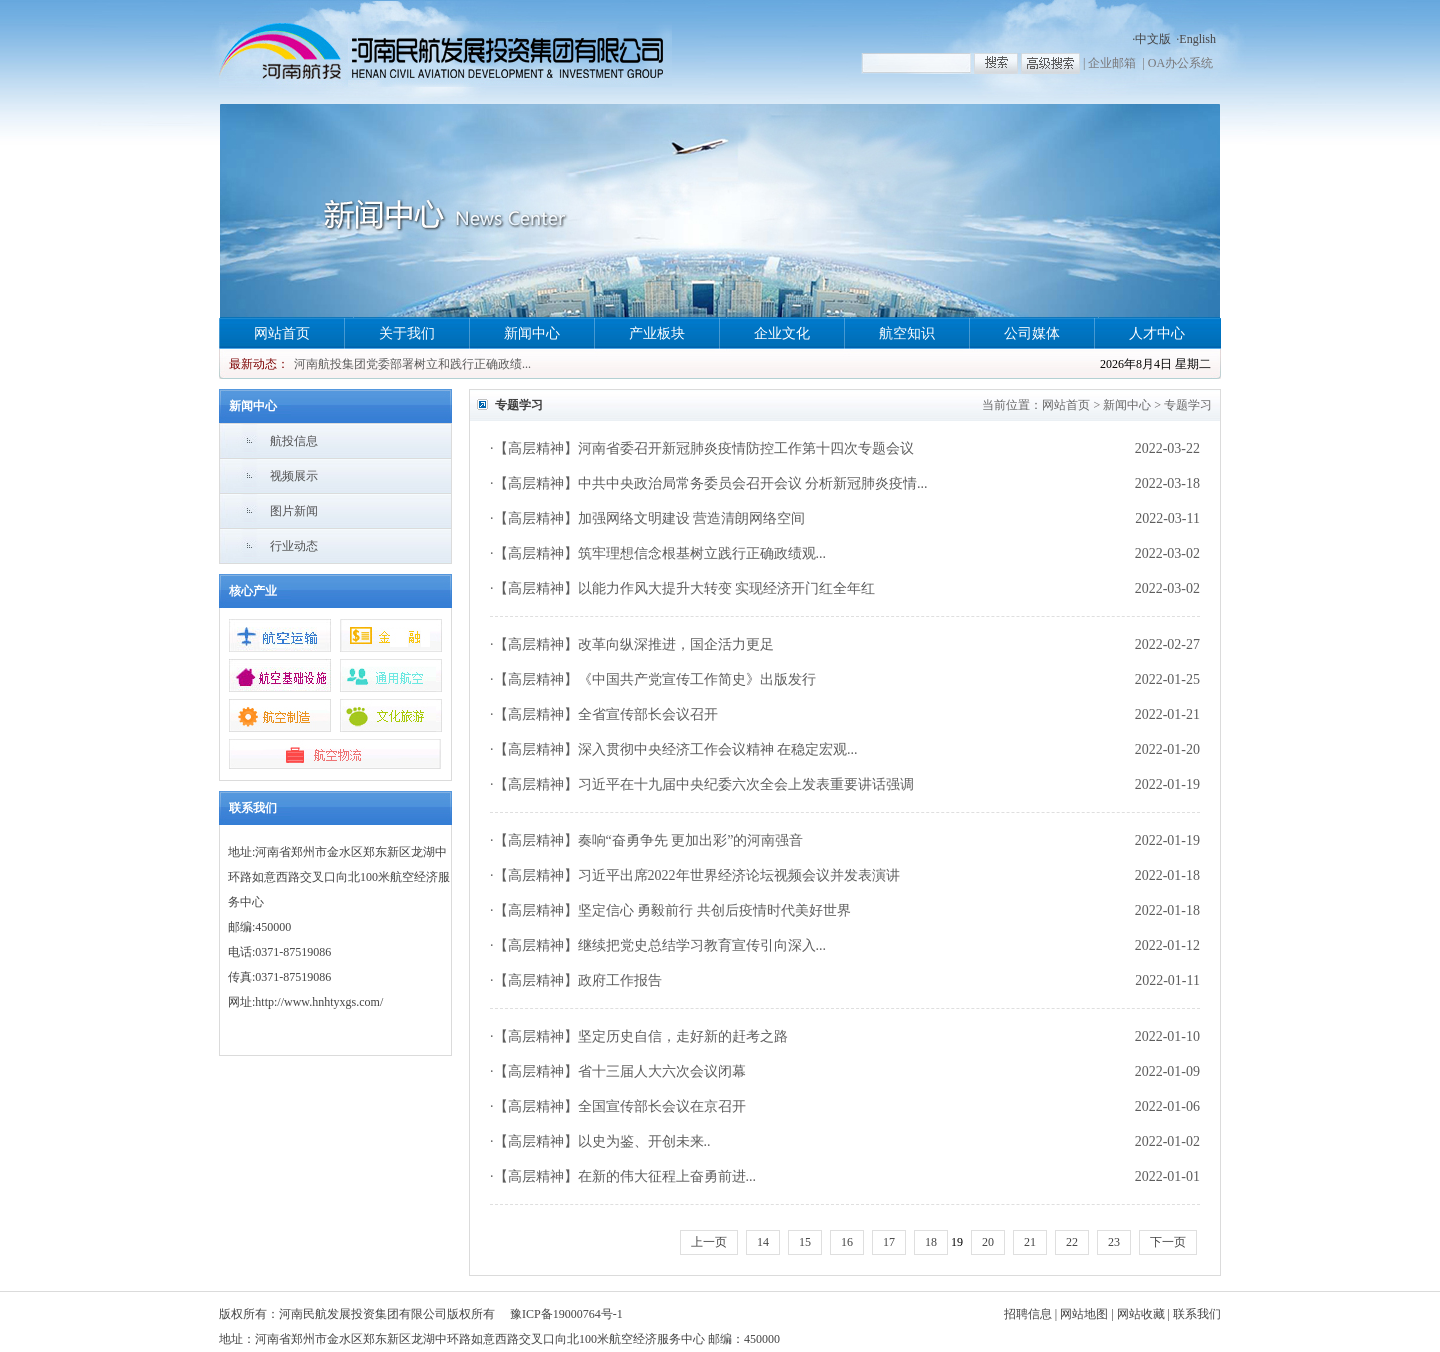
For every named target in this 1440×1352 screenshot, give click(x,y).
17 (889, 1242)
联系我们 (1197, 1314)
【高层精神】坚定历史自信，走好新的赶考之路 (641, 1036)
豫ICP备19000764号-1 (566, 1314)
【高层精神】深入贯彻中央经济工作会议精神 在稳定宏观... (676, 749)
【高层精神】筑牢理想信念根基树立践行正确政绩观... (660, 553)
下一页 (1168, 1242)
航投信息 (294, 441)
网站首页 (282, 333)
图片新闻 (294, 511)
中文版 (1153, 39)
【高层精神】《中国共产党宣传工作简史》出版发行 (655, 679)
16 (847, 1242)
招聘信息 (1028, 1314)
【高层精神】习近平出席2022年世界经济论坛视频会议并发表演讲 (697, 875)
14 (763, 1242)
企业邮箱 (1112, 63)
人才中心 (1157, 333)
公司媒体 (1032, 333)
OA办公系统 (1180, 63)
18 (931, 1242)
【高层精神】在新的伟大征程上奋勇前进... (625, 1176)
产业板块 (657, 333)
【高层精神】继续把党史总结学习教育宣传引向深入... (660, 945)
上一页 (709, 1242)
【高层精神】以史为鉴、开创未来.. (602, 1141)
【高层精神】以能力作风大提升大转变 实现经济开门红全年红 (685, 588)
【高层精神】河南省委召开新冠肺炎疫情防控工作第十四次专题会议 (704, 448)
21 (1030, 1242)
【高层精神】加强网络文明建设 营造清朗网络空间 (650, 518)
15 (805, 1242)
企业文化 (782, 333)
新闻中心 (532, 333)
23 (1114, 1242)
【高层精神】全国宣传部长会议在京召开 (620, 1106)
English (1197, 39)
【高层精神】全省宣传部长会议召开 (606, 714)
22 (1072, 1242)
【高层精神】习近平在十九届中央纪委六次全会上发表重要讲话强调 (704, 784)
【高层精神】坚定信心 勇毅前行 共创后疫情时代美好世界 (672, 910)
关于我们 (407, 333)
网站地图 (1084, 1314)
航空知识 (907, 333)
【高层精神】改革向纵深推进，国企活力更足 (634, 644)
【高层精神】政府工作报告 (578, 980)
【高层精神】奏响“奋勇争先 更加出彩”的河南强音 (649, 840)
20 (988, 1242)
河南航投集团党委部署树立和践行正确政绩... (412, 364)
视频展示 (294, 476)
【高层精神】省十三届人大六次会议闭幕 (620, 1071)
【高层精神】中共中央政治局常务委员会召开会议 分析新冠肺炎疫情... (711, 483)
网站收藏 (1141, 1314)
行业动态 (294, 546)
